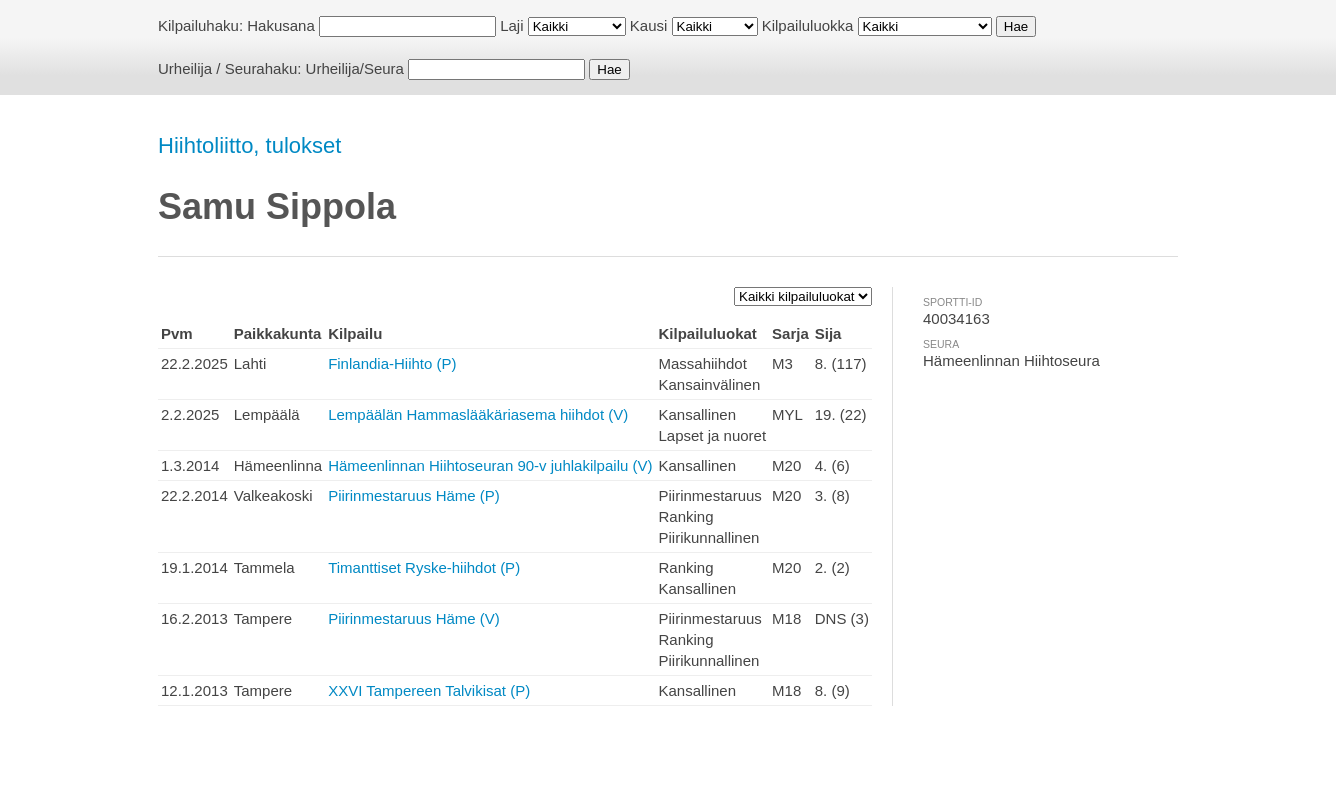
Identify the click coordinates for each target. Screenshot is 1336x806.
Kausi (649, 25)
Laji (511, 25)
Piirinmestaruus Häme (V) (414, 618)
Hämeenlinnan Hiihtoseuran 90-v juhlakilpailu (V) (490, 465)
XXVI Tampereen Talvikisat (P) (429, 690)
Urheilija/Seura (355, 68)
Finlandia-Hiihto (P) (392, 363)
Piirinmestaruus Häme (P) (414, 495)
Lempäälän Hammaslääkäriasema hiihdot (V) (478, 414)
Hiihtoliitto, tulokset (249, 145)
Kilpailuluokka (808, 25)
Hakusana (281, 25)
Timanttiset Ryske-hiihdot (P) (424, 567)
